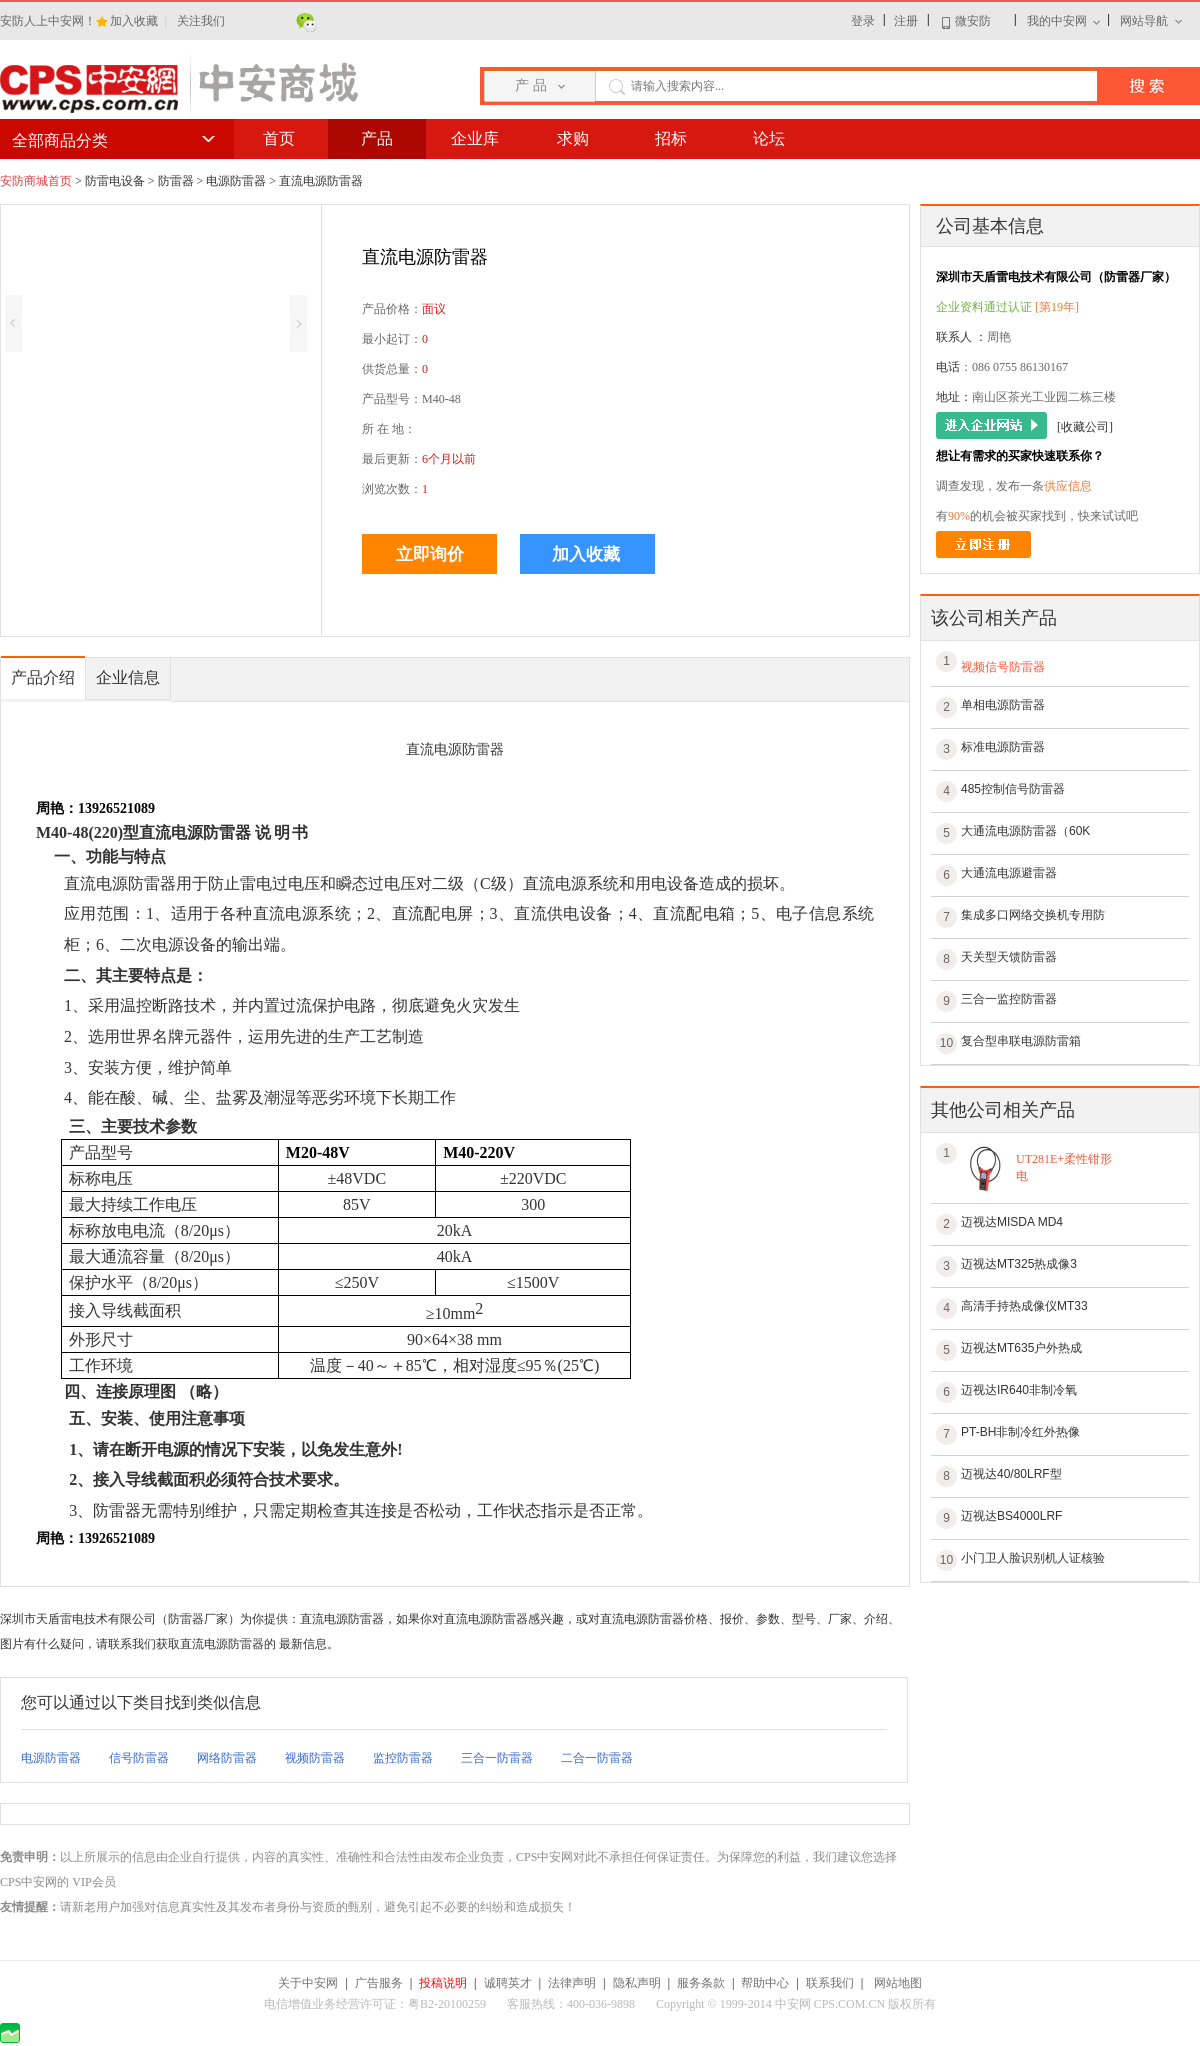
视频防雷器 (315, 1758)
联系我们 (830, 1983)
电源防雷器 (236, 181)
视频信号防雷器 (1003, 667)
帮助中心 (765, 1983)
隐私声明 (637, 1983)
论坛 (769, 138)
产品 (377, 138)
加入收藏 (135, 21)
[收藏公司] (1085, 427)
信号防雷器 (139, 1758)
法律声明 (572, 1983)
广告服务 (379, 1983)
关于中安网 (308, 1983)
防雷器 (176, 181)
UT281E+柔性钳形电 (1064, 1167)
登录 (863, 21)
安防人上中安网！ (48, 21)
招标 (671, 138)
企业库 (475, 138)
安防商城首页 (36, 181)
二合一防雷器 (597, 1758)
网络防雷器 (227, 1758)
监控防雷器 (403, 1758)
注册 (906, 21)
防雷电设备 (115, 181)
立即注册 (983, 544)
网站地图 (898, 1983)
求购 (573, 138)
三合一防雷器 (497, 1758)
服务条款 (701, 1983)
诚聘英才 (508, 1983)
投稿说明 (443, 1983)
